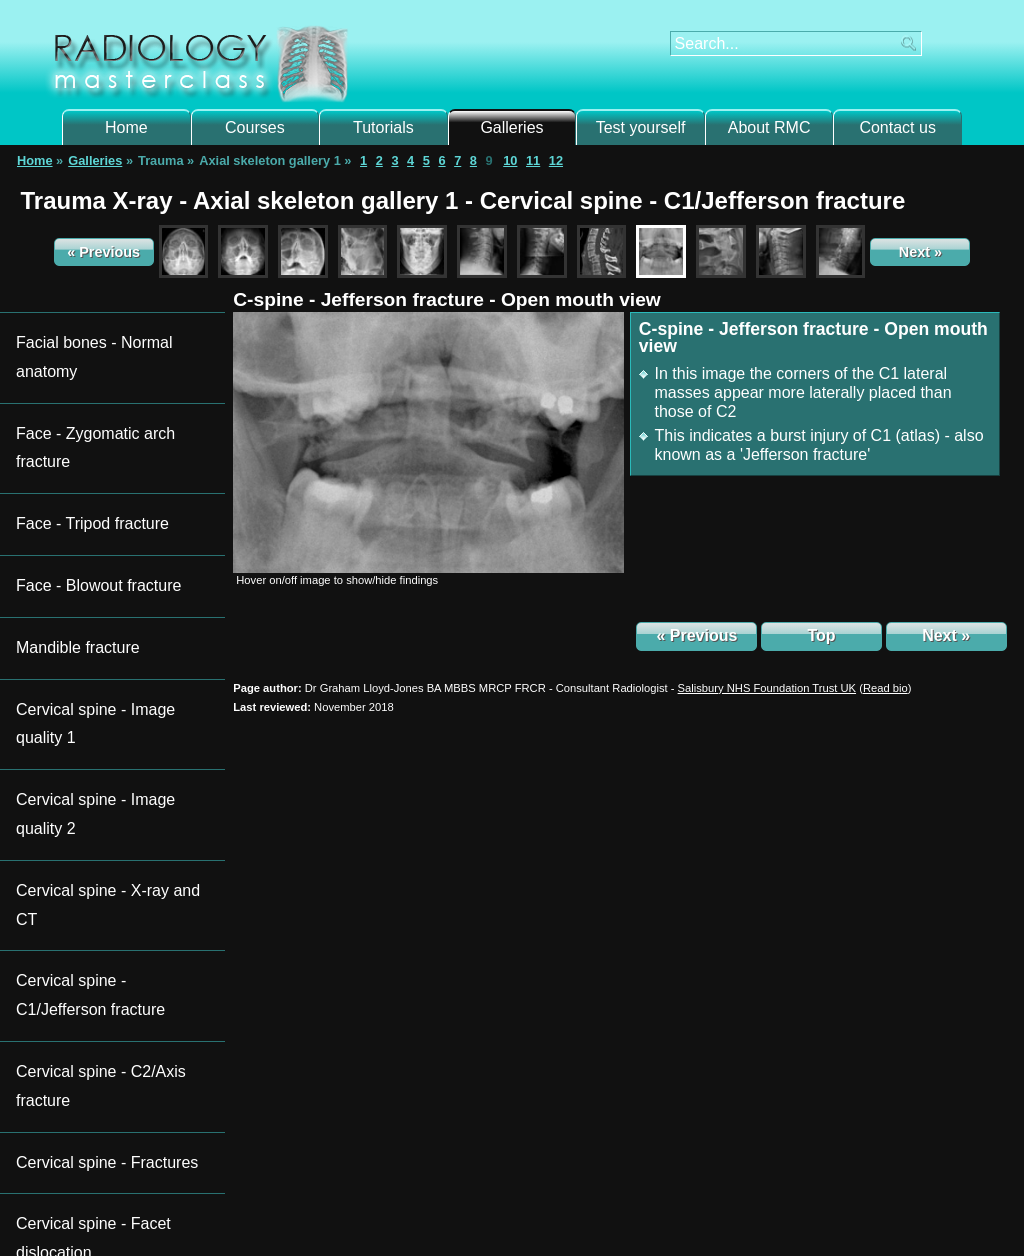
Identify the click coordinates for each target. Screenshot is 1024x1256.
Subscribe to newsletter (98, 955)
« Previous (103, 252)
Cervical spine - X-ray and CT (101, 526)
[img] (428, 442)
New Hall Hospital (508, 1196)
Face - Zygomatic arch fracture (104, 355)
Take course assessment (890, 1129)
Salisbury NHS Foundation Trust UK (767, 688)
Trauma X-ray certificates (359, 929)
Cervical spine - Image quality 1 (106, 469)
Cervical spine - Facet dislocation (111, 663)
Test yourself (641, 127)
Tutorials (383, 127)
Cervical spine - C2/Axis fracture (108, 606)
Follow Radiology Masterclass (122, 929)
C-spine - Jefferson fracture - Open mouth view (447, 299)
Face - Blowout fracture (83, 412)
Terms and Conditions (559, 1215)
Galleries (511, 127)
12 (556, 160)
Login (280, 1138)
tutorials (354, 1062)
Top (821, 635)
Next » (920, 252)
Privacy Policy (657, 1215)
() (885, 688)
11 (533, 160)
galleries (444, 1062)
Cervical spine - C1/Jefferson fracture (99, 566)
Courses (255, 127)
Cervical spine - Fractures (90, 635)
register (347, 1138)
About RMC (769, 127)
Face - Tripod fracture (78, 383)
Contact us (897, 127)
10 (510, 160)
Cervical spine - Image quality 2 (106, 497)
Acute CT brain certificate (617, 929)
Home (126, 127)
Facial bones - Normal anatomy (106, 326)
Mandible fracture (66, 440)
